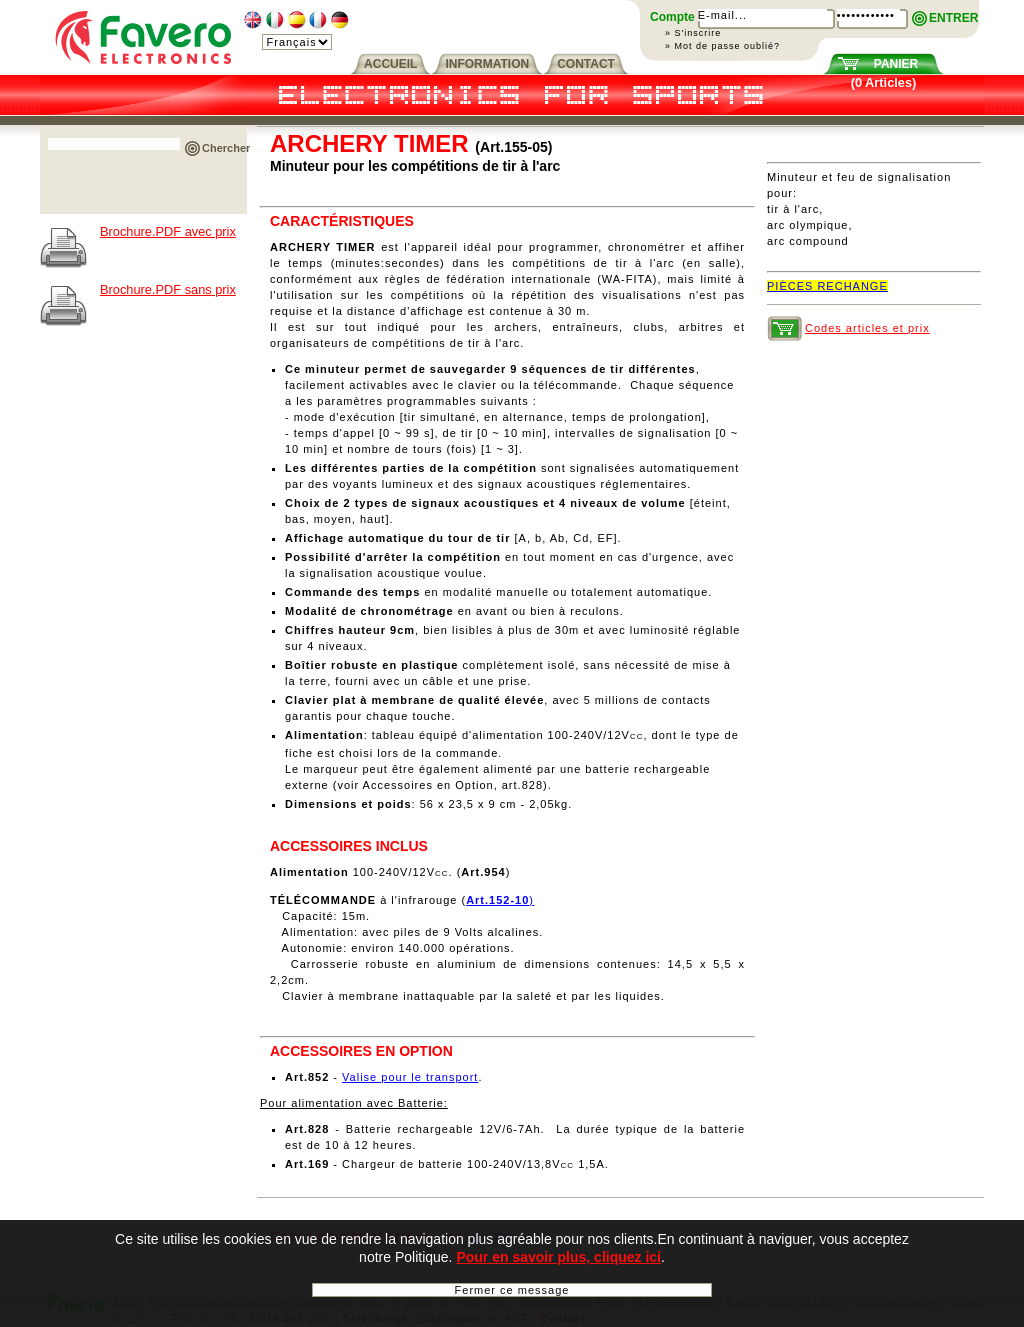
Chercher (226, 148)
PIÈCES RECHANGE (827, 286)
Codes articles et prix (867, 328)
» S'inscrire (693, 33)
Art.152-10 (497, 900)
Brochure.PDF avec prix (168, 231)
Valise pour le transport (410, 1077)
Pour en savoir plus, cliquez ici (558, 1259)
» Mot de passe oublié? (722, 46)
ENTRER (953, 18)
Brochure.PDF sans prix (168, 289)
